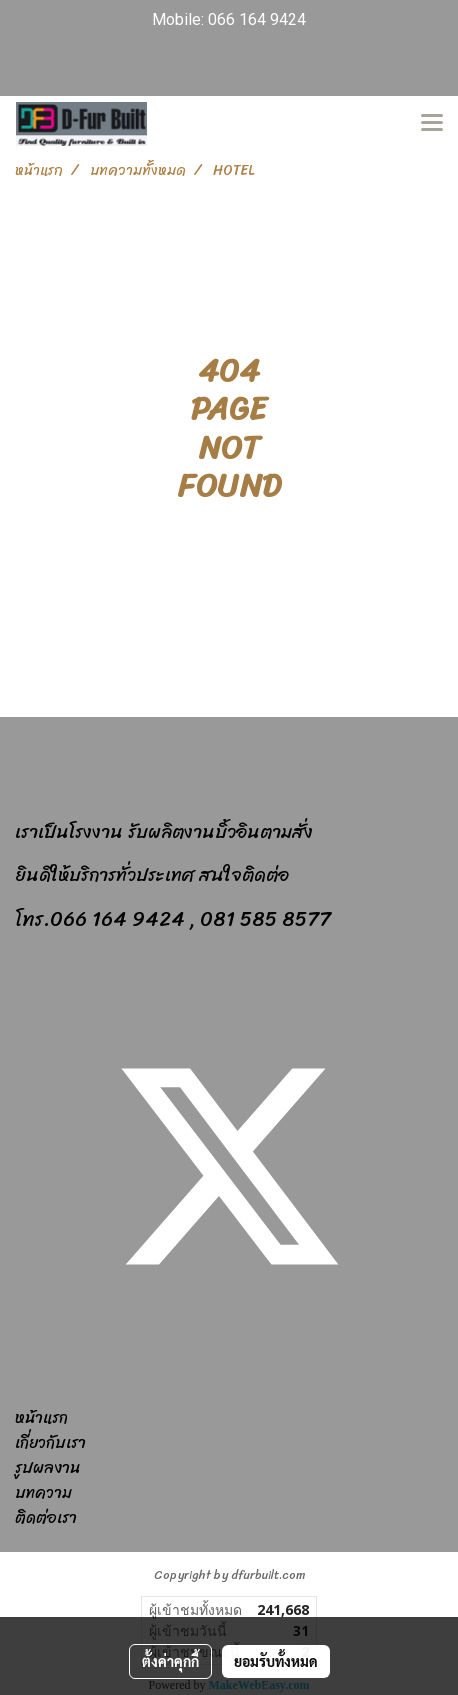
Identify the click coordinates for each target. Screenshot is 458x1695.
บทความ (43, 1492)
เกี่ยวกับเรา (50, 1442)
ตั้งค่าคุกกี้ (170, 1661)
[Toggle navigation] (432, 124)
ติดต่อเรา (46, 1517)
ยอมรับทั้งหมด (276, 1661)
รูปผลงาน (47, 1467)
